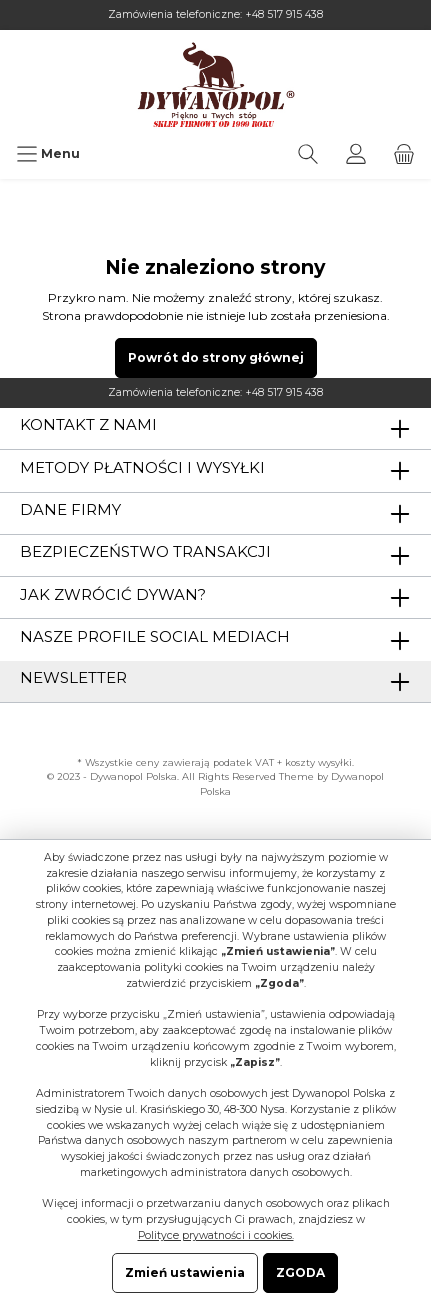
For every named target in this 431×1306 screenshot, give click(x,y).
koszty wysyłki (318, 762)
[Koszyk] (404, 154)
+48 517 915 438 (284, 14)
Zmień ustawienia (185, 1272)
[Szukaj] (308, 154)
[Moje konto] (356, 154)
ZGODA (300, 1272)
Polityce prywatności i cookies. (216, 1235)
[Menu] (48, 154)
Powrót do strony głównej (216, 357)
